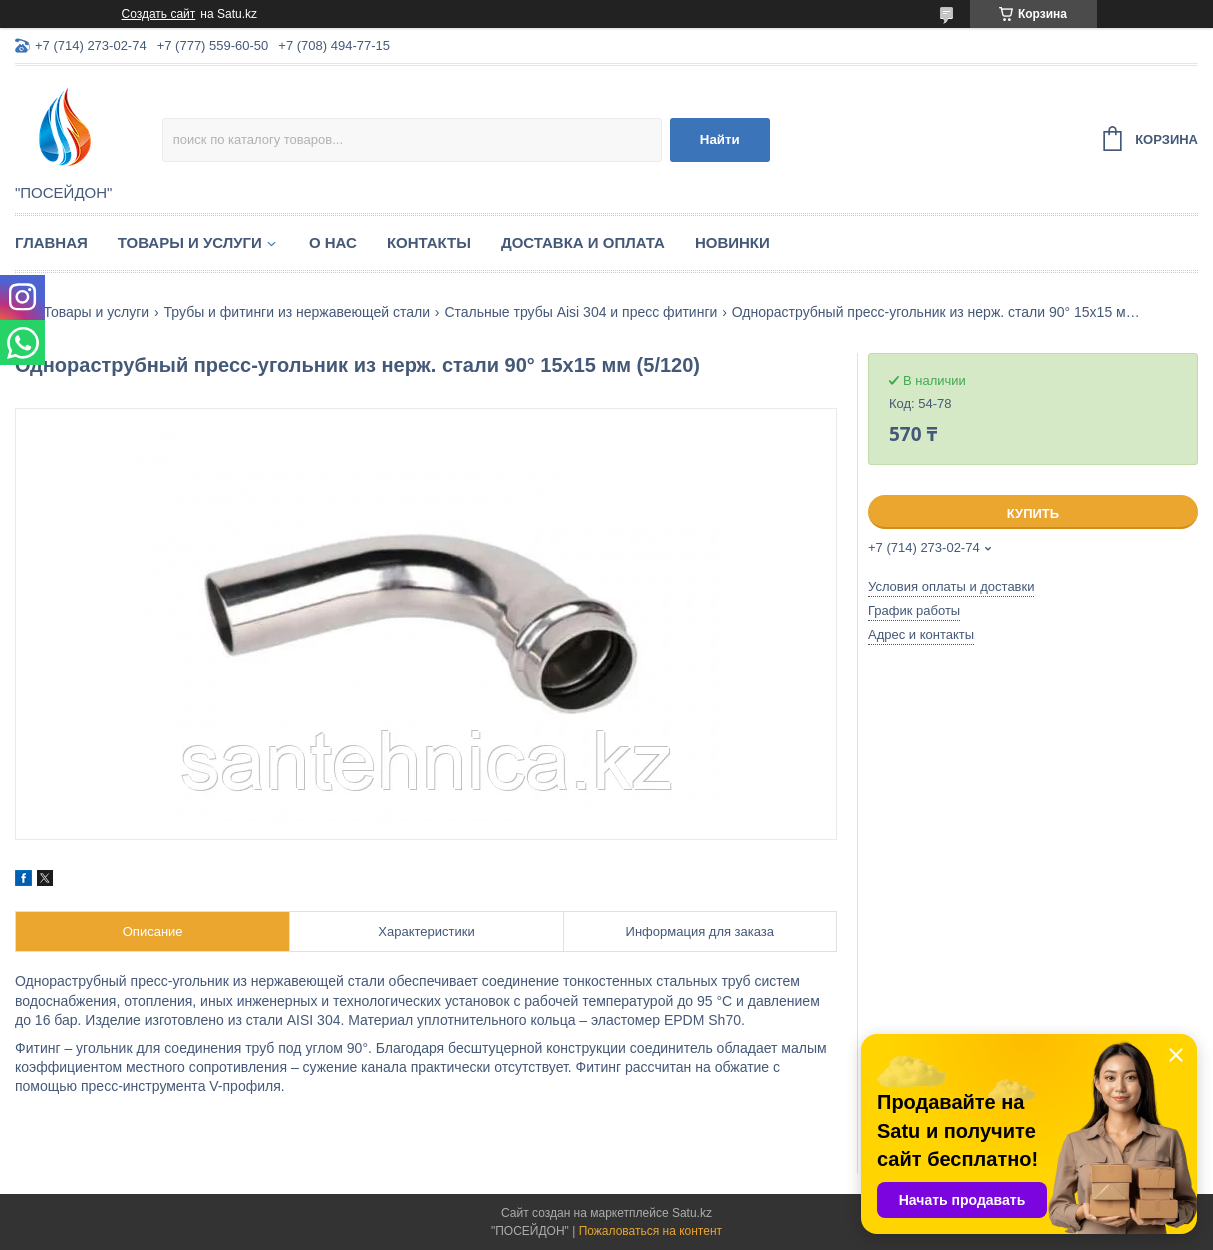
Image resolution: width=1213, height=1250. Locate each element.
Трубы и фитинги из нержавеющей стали (297, 312)
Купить (1033, 513)
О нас (333, 242)
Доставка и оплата (583, 242)
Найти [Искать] (720, 139)
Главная (51, 242)
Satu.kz (692, 1213)
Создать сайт (159, 14)
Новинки (732, 242)
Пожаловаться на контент (650, 1231)
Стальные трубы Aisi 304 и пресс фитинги (580, 312)
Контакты (429, 242)
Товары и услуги (190, 242)
